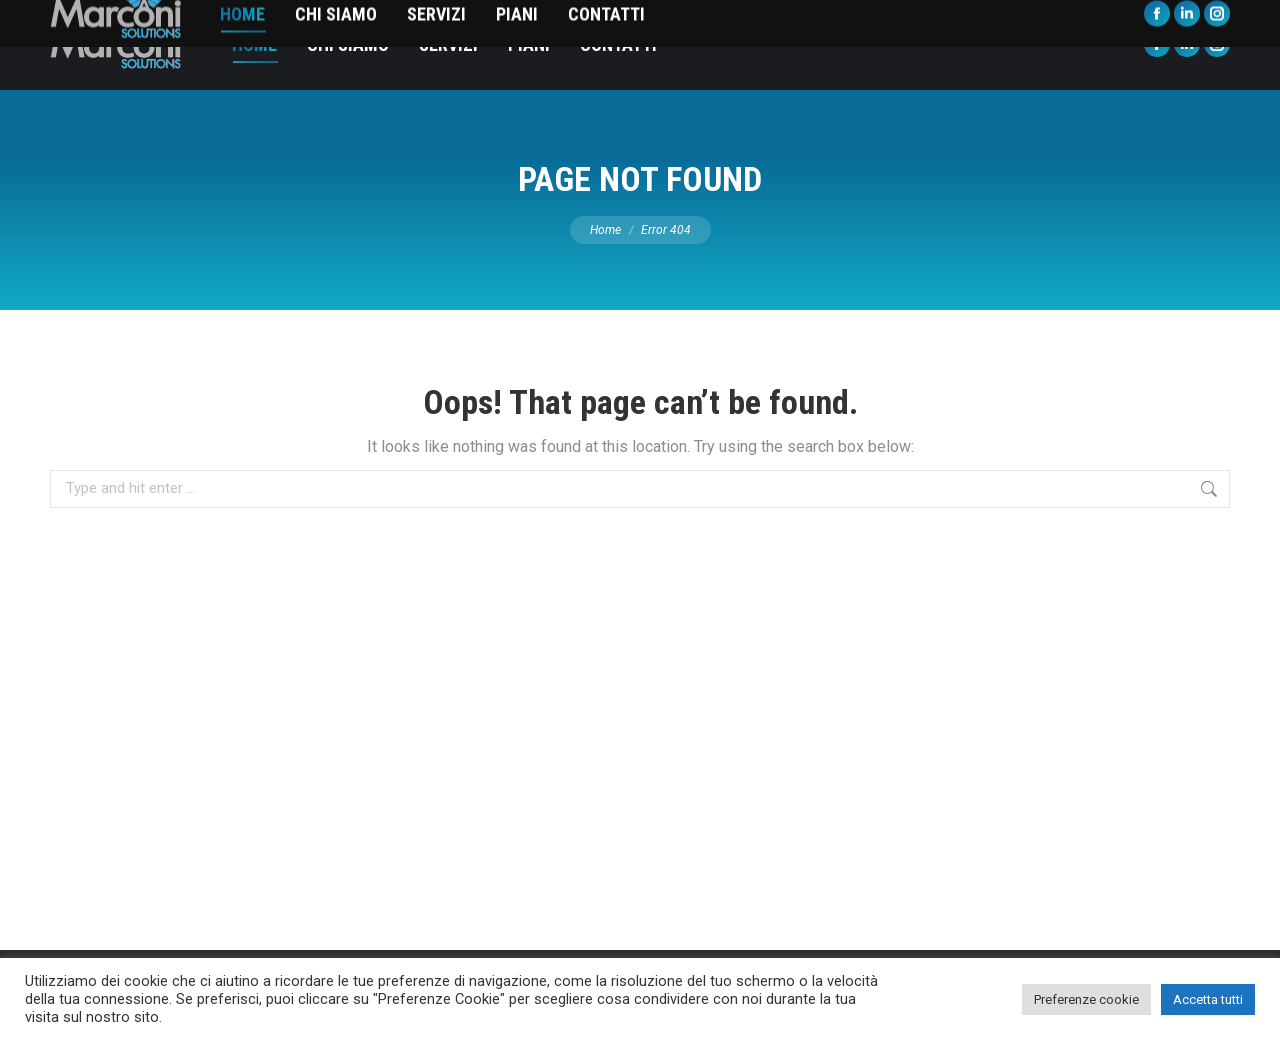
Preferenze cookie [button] (1086, 999)
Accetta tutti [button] (1208, 999)
